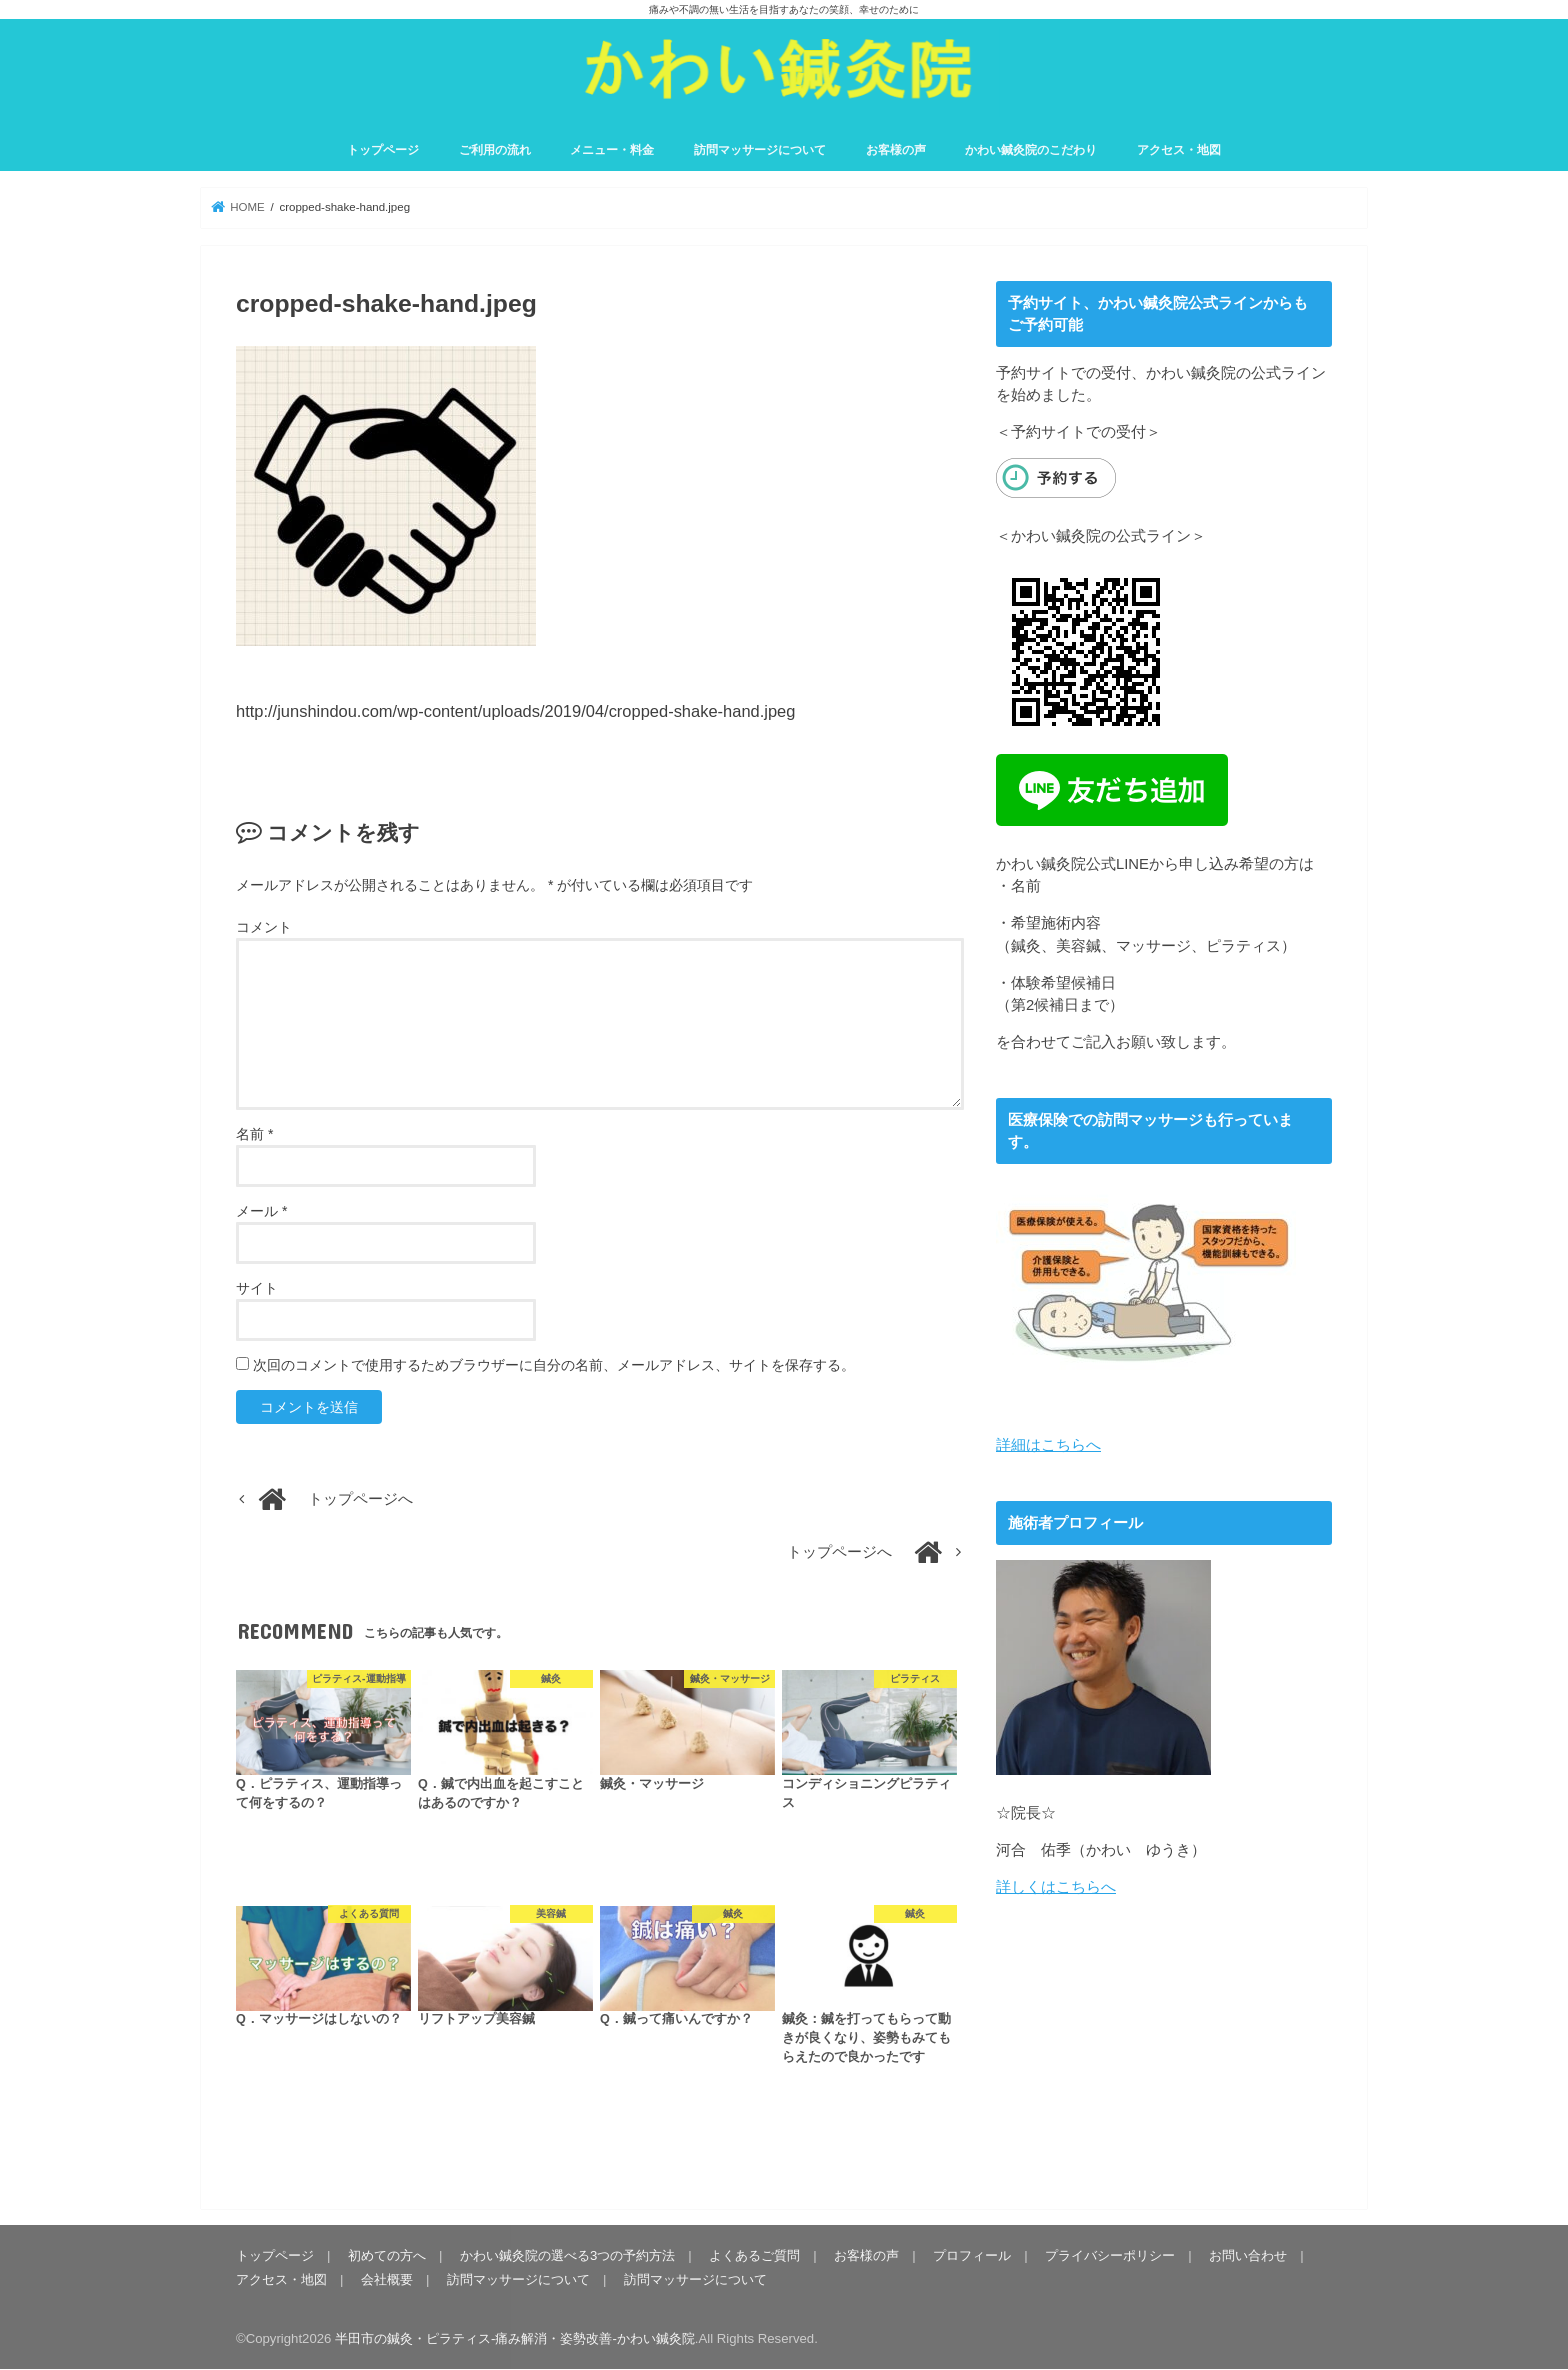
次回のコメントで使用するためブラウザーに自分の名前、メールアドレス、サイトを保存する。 (554, 1365)
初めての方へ (387, 2255)
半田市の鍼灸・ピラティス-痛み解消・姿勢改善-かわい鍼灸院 (515, 2338)
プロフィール (972, 2255)
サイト (257, 1288)
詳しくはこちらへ (1056, 1886)
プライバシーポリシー (1110, 2255)
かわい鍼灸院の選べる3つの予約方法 (567, 2255)
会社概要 (387, 2279)
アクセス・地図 (1179, 150)
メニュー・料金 (612, 150)
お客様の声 (896, 150)
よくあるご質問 (754, 2255)
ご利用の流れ (495, 150)
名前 (254, 1134)
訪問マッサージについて (760, 150)
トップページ (383, 150)
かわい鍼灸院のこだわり (1031, 150)
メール (261, 1211)
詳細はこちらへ (1048, 1445)
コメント (264, 927)
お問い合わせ (1248, 2255)
